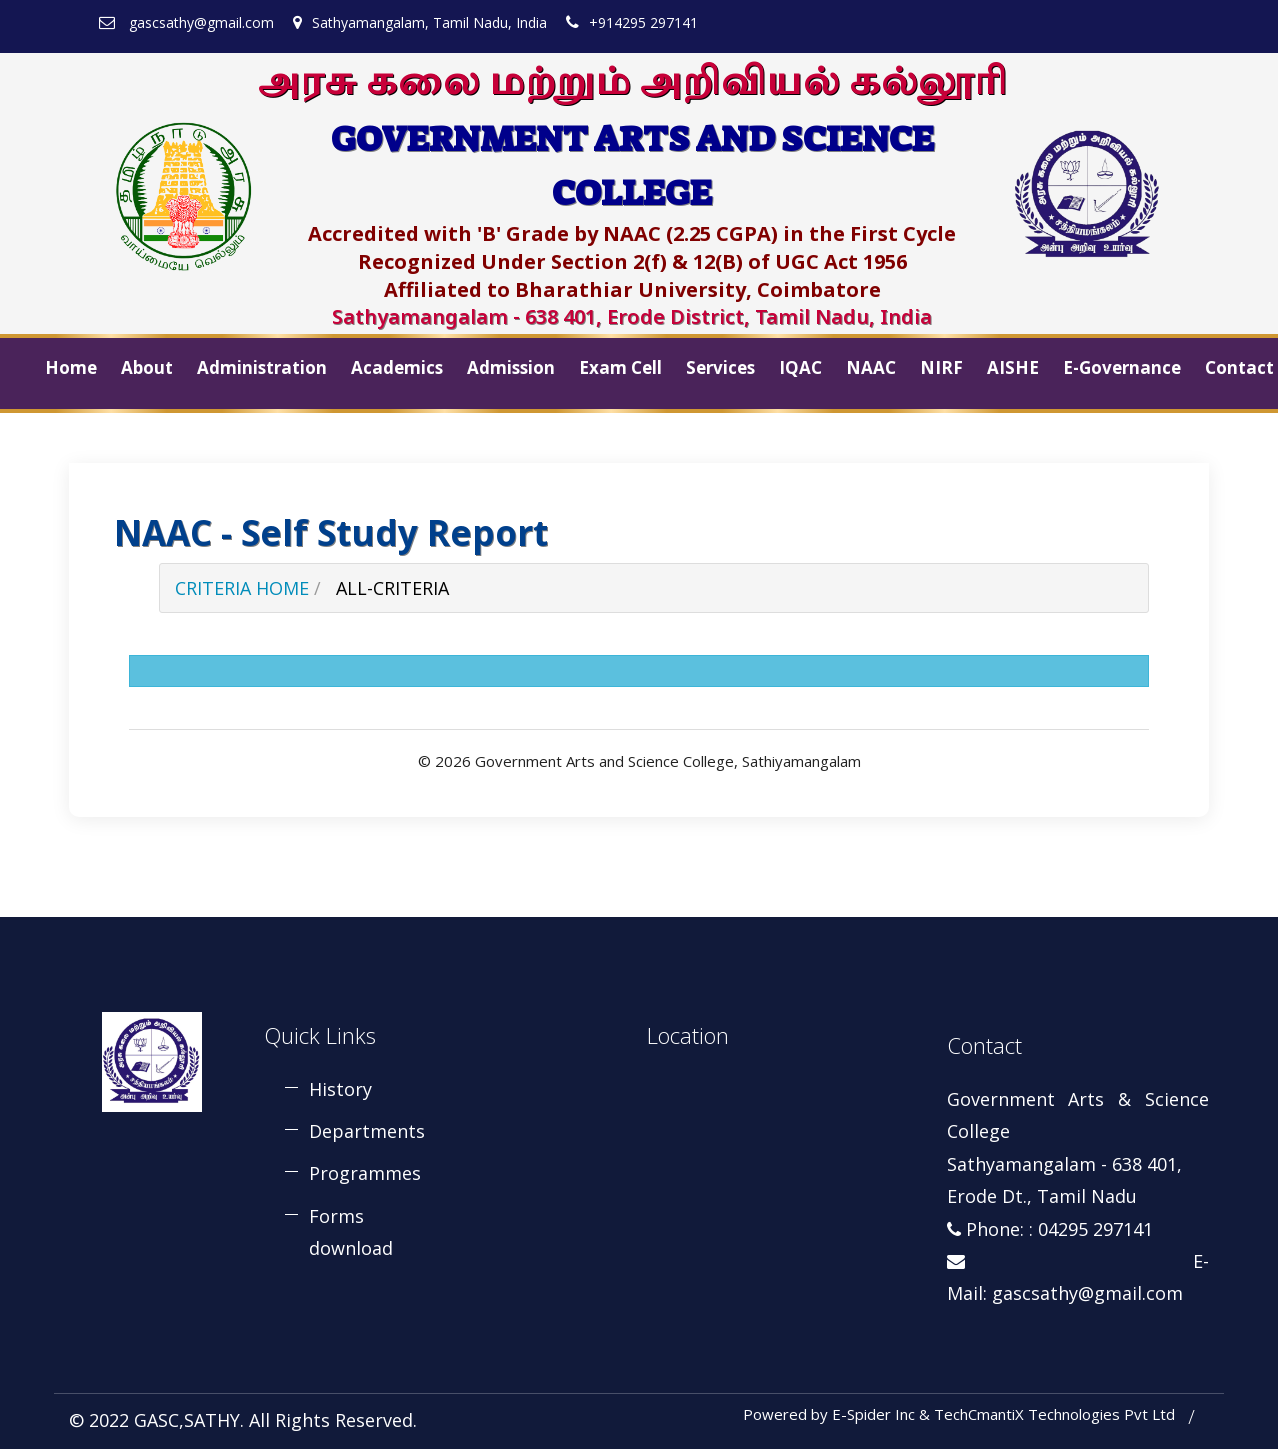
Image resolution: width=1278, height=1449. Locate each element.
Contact (1239, 367)
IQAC (800, 367)
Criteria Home (242, 588)
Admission (511, 367)
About (147, 367)
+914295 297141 (632, 22)
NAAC (871, 367)
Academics (397, 367)
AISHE (1013, 367)
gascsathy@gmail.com (186, 22)
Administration (262, 367)
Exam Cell (620, 367)
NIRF (941, 367)
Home (71, 367)
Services (720, 367)
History (340, 1089)
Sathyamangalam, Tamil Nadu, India (420, 22)
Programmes (365, 1173)
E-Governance (1122, 367)
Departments (367, 1131)
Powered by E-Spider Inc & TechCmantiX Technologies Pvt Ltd (959, 1414)
